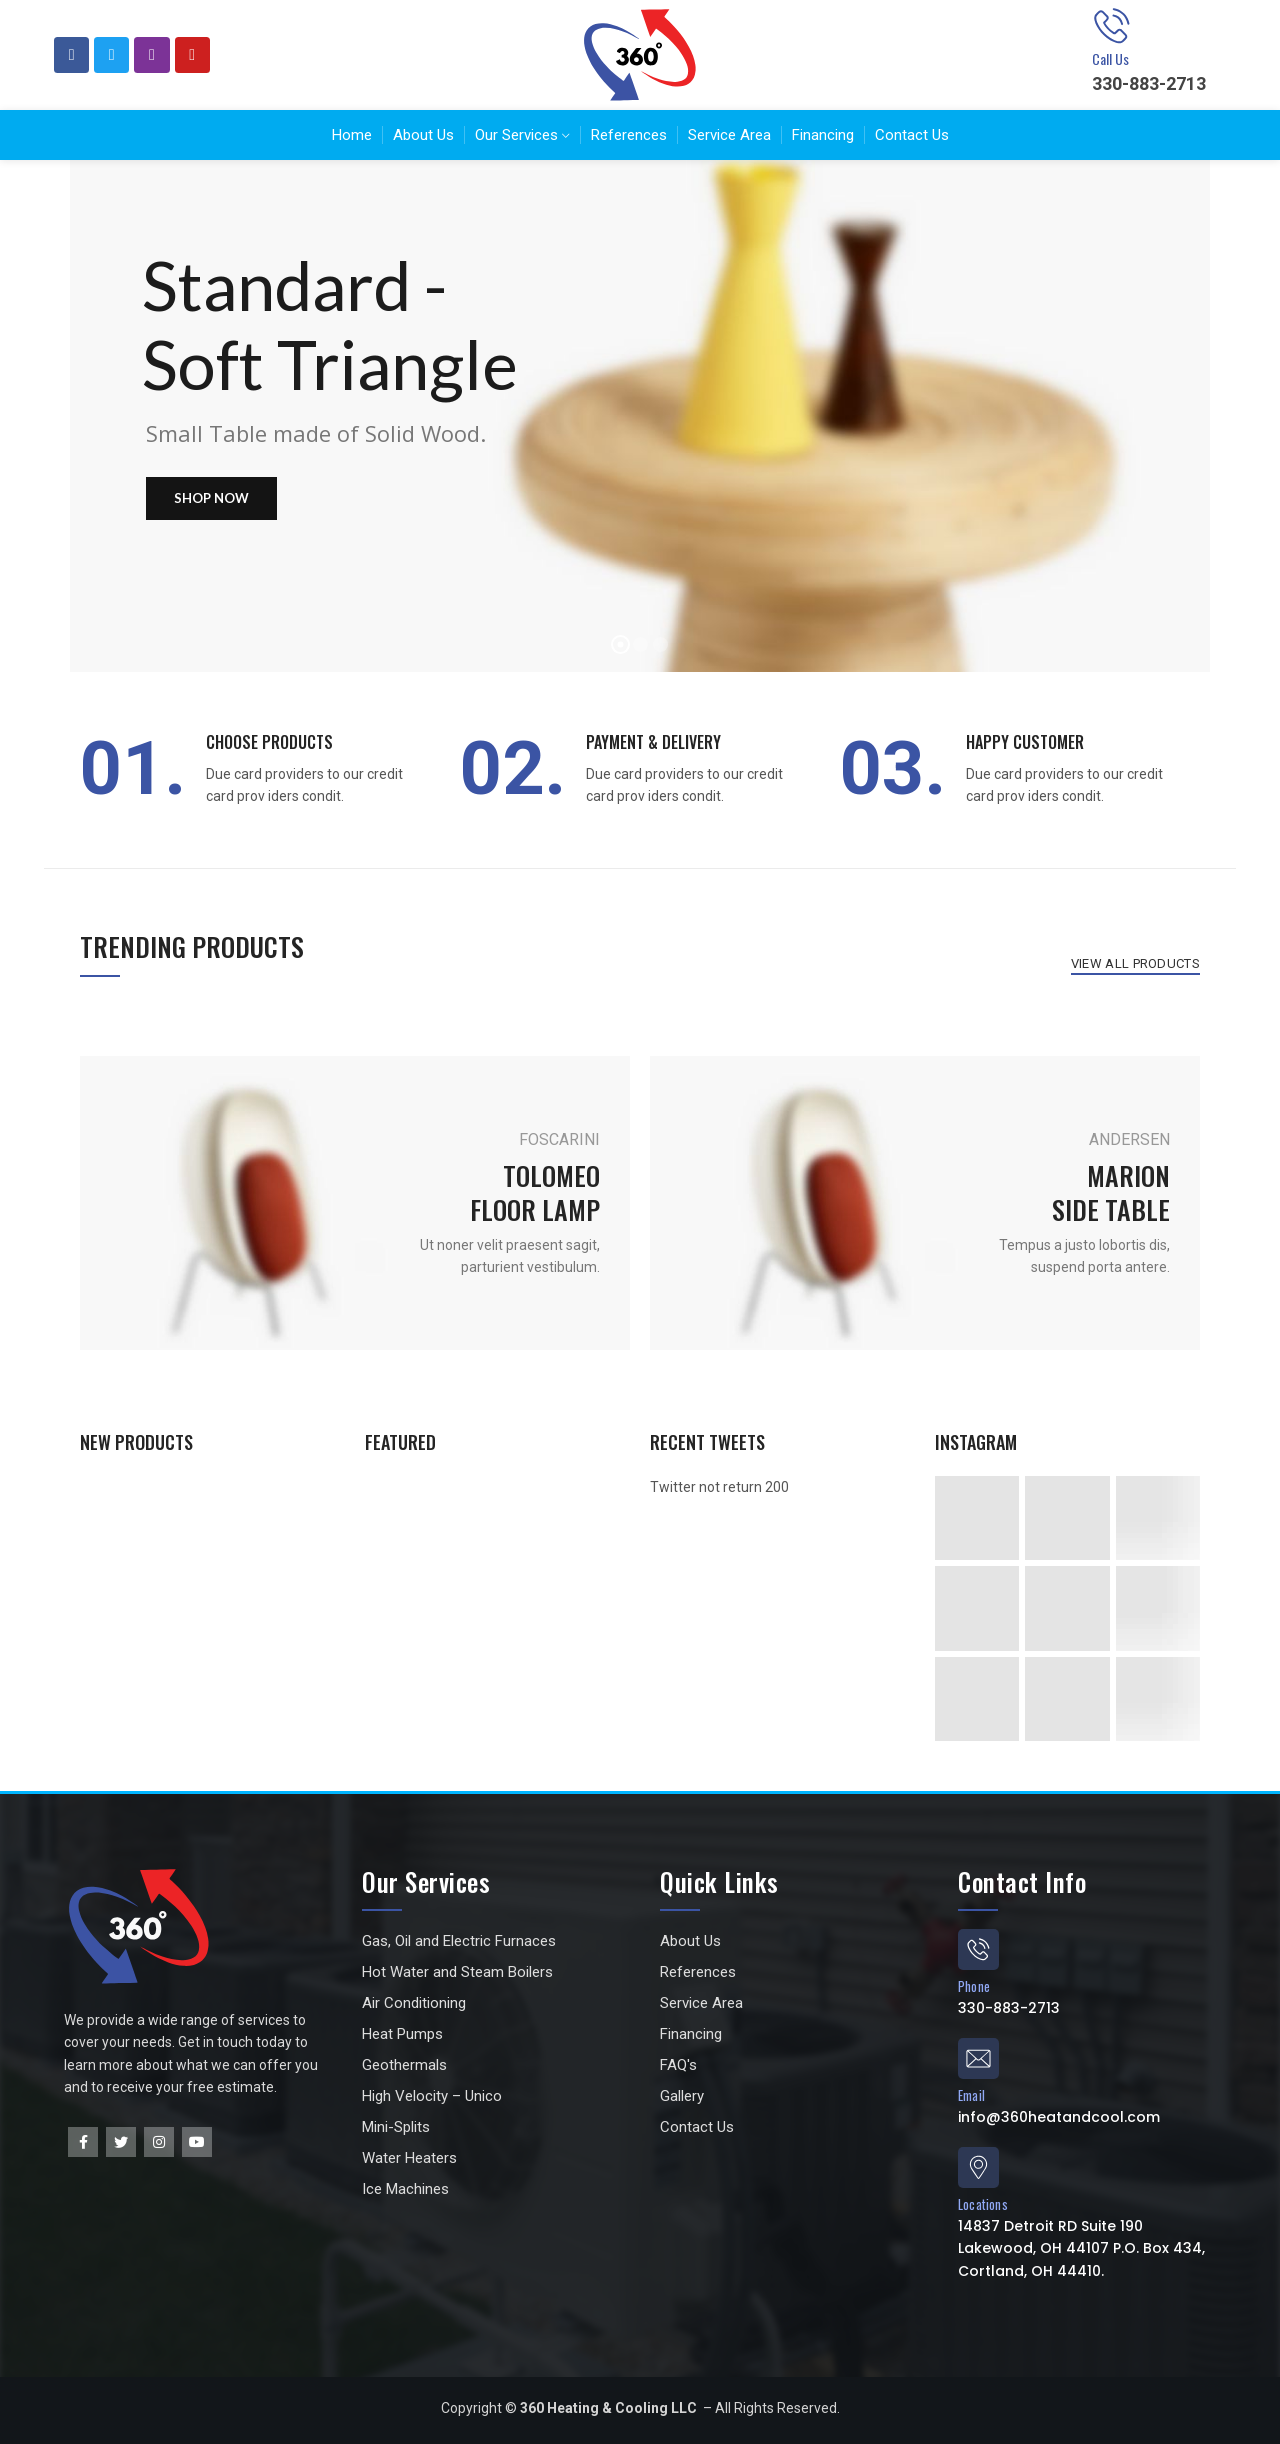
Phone (974, 1986)
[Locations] (978, 2167)
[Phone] (978, 1949)
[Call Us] (1112, 26)
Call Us (1110, 58)
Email (971, 2095)
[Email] (978, 2058)
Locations (983, 2204)
